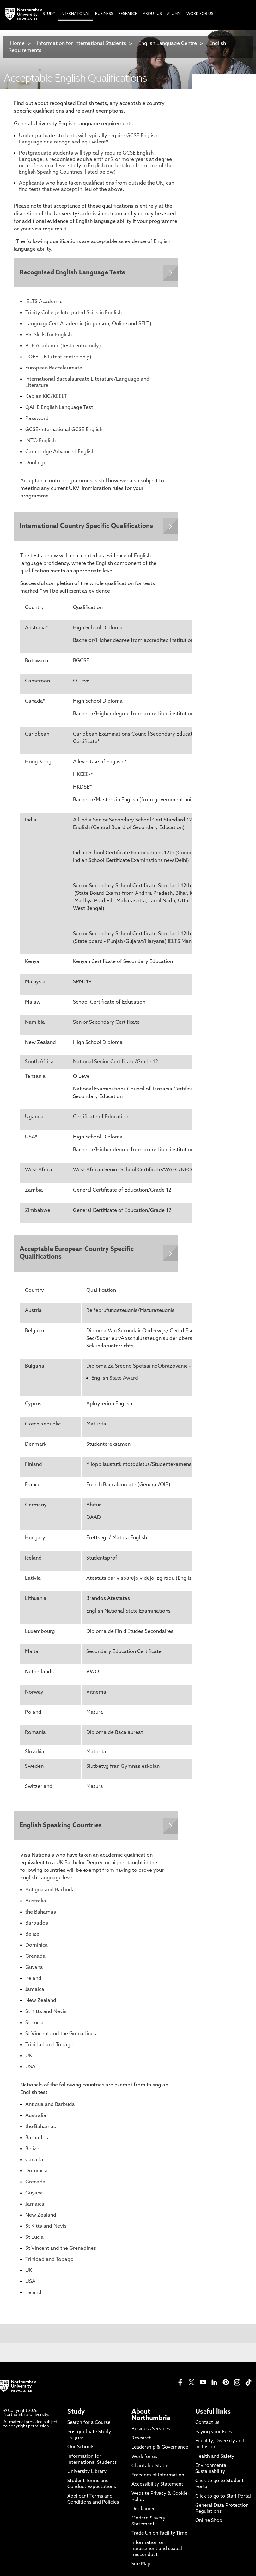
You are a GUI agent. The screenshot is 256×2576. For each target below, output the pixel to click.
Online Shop (208, 2523)
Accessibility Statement (157, 2487)
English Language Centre (167, 43)
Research (141, 2441)
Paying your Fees (213, 2435)
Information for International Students (81, 43)
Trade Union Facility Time (159, 2536)
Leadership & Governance (159, 2450)
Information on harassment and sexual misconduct (156, 2551)
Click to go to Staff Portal (223, 2499)
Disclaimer (143, 2512)
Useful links (213, 2415)
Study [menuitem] (49, 14)
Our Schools (80, 2450)
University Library (87, 2474)
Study (76, 2415)
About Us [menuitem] (152, 14)
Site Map (140, 2567)
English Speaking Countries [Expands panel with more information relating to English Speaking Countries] (61, 1828)
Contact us (207, 2425)
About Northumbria (150, 2418)
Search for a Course (88, 2425)
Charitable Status (150, 2469)
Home (17, 43)
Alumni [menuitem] (174, 14)
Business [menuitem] (104, 14)
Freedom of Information (157, 2478)
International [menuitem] (75, 14)
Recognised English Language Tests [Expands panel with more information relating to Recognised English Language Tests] (73, 273)
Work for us (144, 2459)
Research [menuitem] (128, 14)
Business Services (150, 2432)
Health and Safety (214, 2459)
